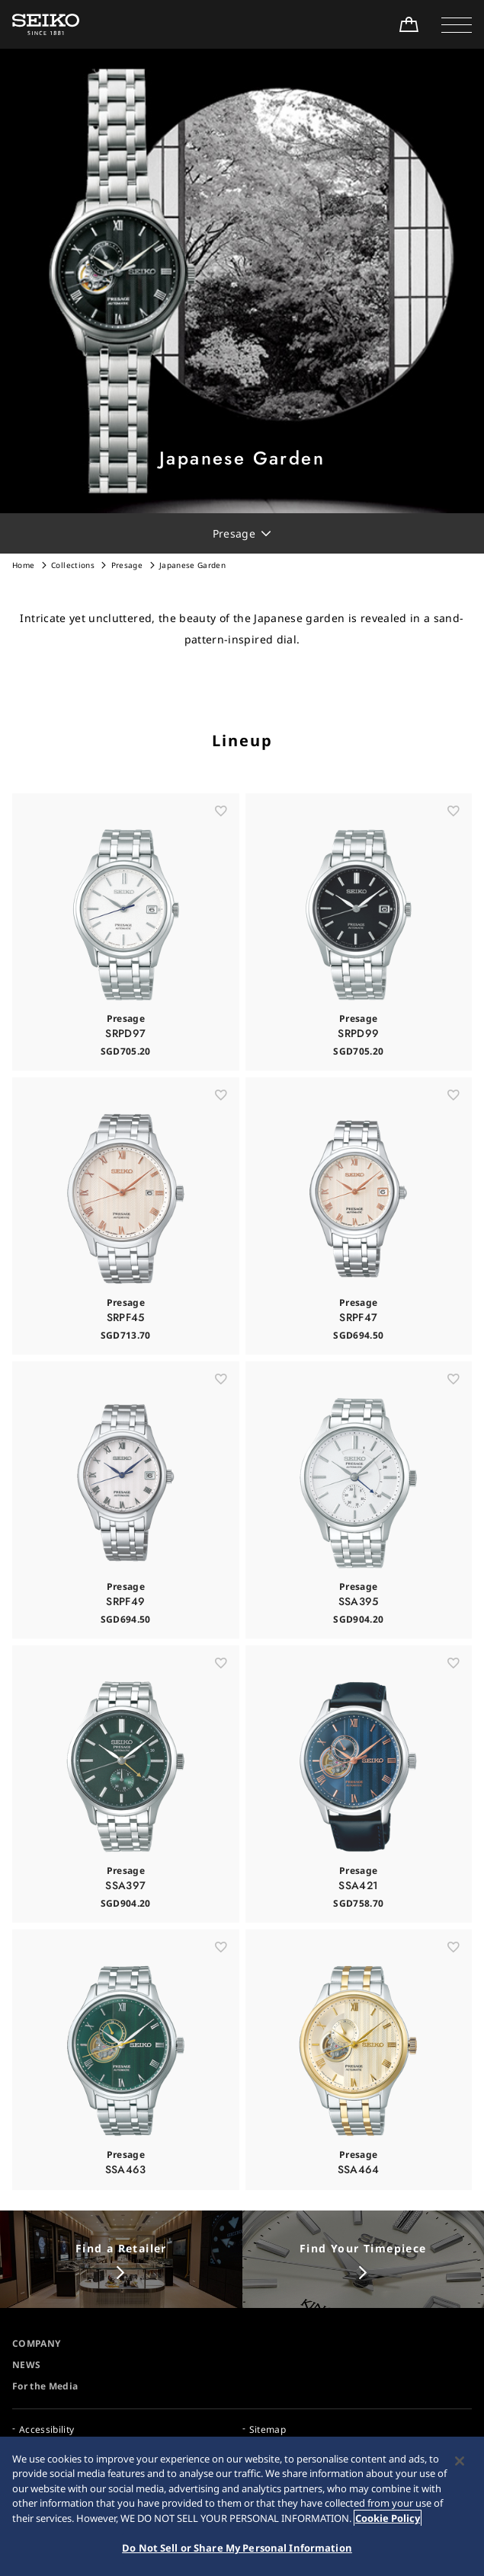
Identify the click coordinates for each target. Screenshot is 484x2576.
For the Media (45, 2386)
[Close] (459, 2461)
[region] (242, 2506)
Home (23, 565)
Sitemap (267, 2429)
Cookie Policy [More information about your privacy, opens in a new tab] (387, 2518)
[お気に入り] (221, 836)
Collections (73, 565)
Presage (127, 565)
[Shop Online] (408, 24)
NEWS (26, 2364)
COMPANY (36, 2343)
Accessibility (47, 2429)
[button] (456, 24)
